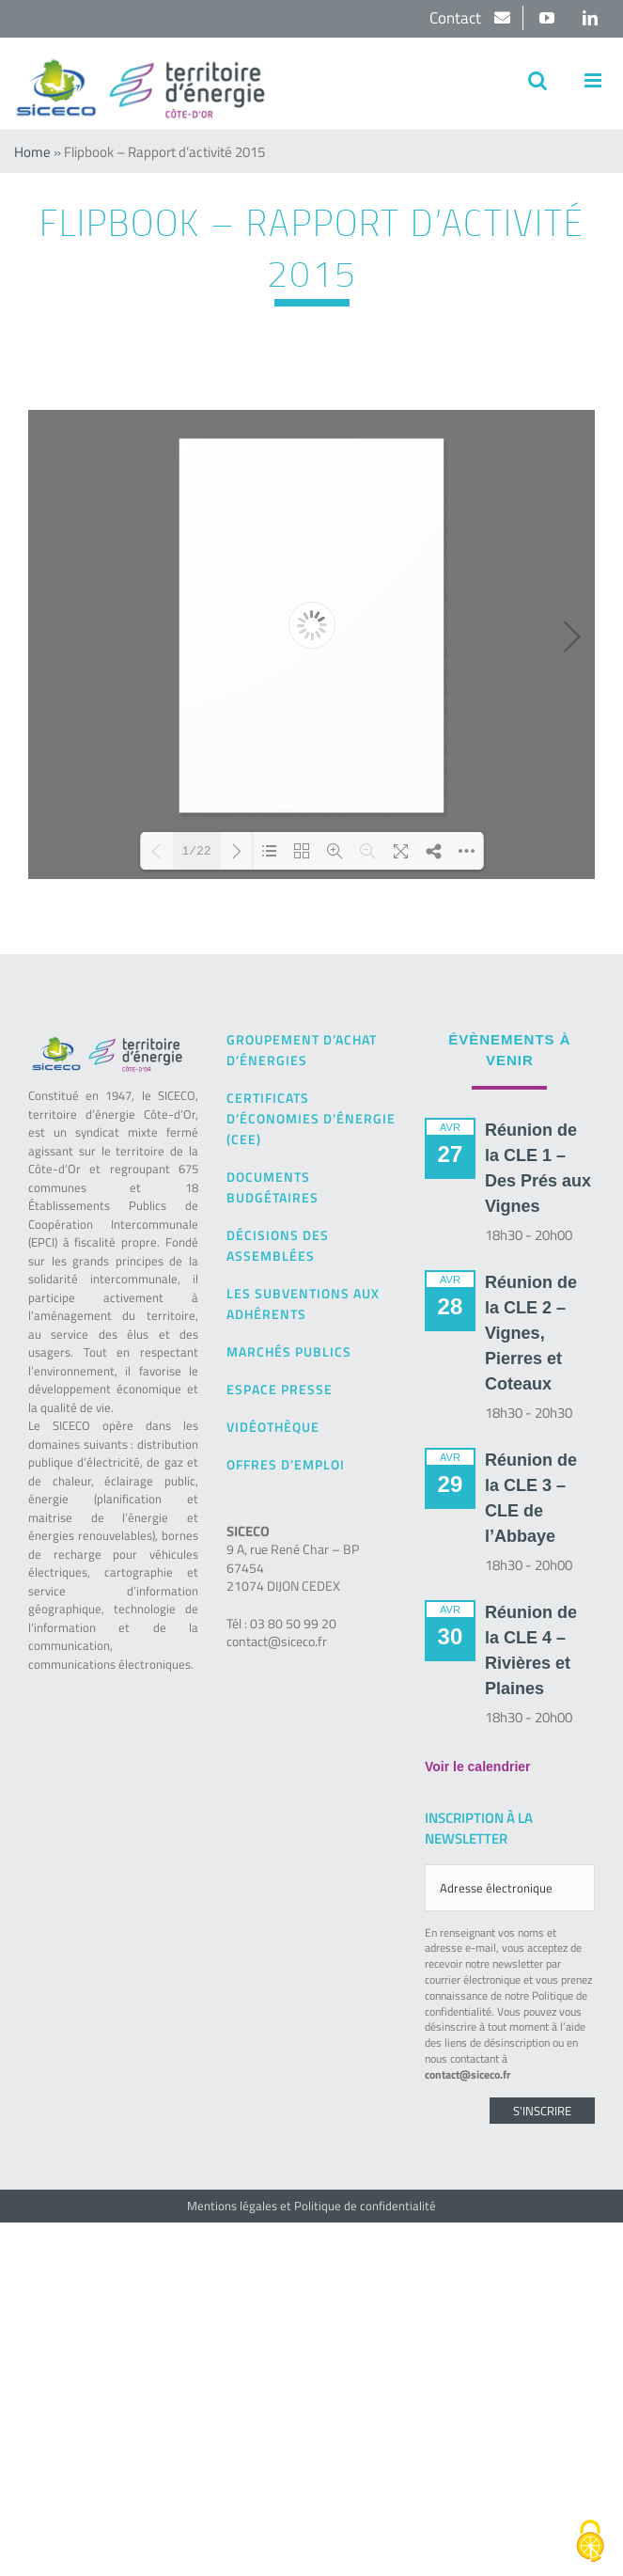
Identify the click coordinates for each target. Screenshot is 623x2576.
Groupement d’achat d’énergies (301, 1049)
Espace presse (279, 1389)
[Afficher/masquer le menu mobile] (594, 80)
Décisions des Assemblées (277, 1245)
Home (32, 152)
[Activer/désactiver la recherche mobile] (537, 80)
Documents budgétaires (272, 1187)
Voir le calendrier (478, 1766)
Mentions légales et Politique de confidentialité (311, 2205)
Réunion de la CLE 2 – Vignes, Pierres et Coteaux (531, 1333)
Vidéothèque (272, 1427)
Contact (457, 18)
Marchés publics (288, 1351)
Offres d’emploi (285, 1464)
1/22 (195, 851)
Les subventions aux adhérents (303, 1303)
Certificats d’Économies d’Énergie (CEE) (311, 1118)
